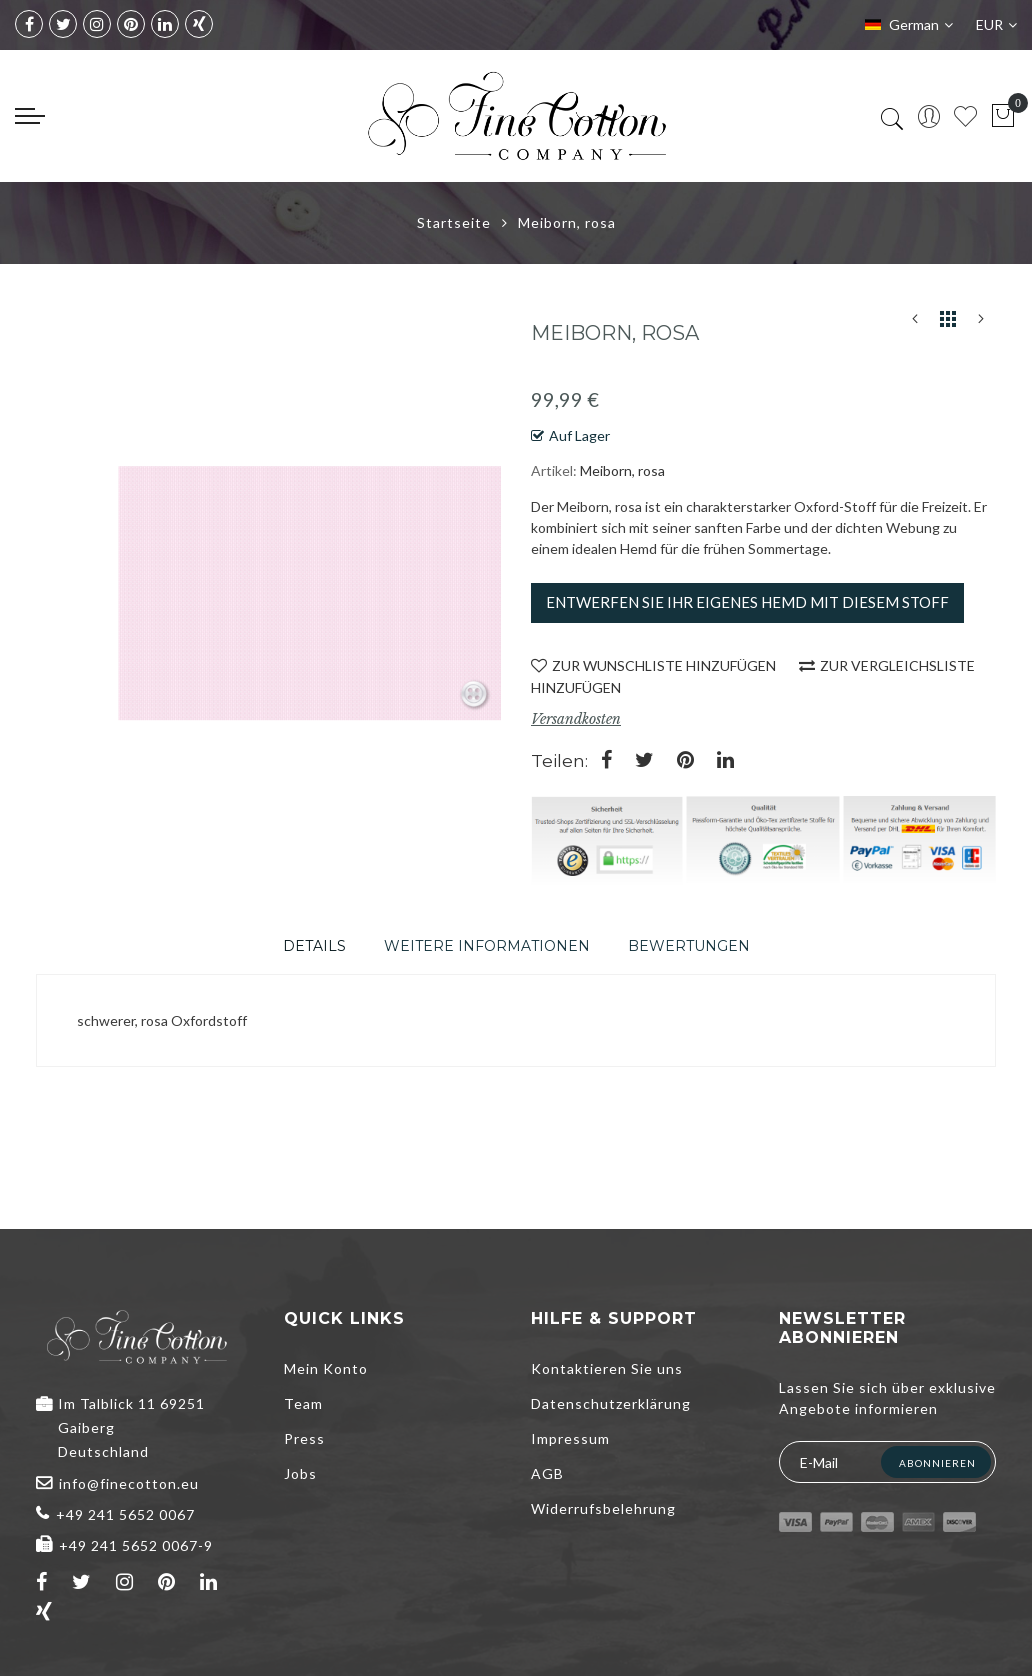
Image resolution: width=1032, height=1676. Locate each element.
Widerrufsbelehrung (603, 1508)
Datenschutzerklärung (611, 1403)
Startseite (454, 222)
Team (303, 1403)
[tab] (314, 946)
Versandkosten (576, 719)
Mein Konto (326, 1368)
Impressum (570, 1438)
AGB (547, 1473)
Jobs (300, 1473)
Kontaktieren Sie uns (607, 1368)
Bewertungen (689, 946)
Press (304, 1438)
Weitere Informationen (487, 946)
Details (314, 946)
